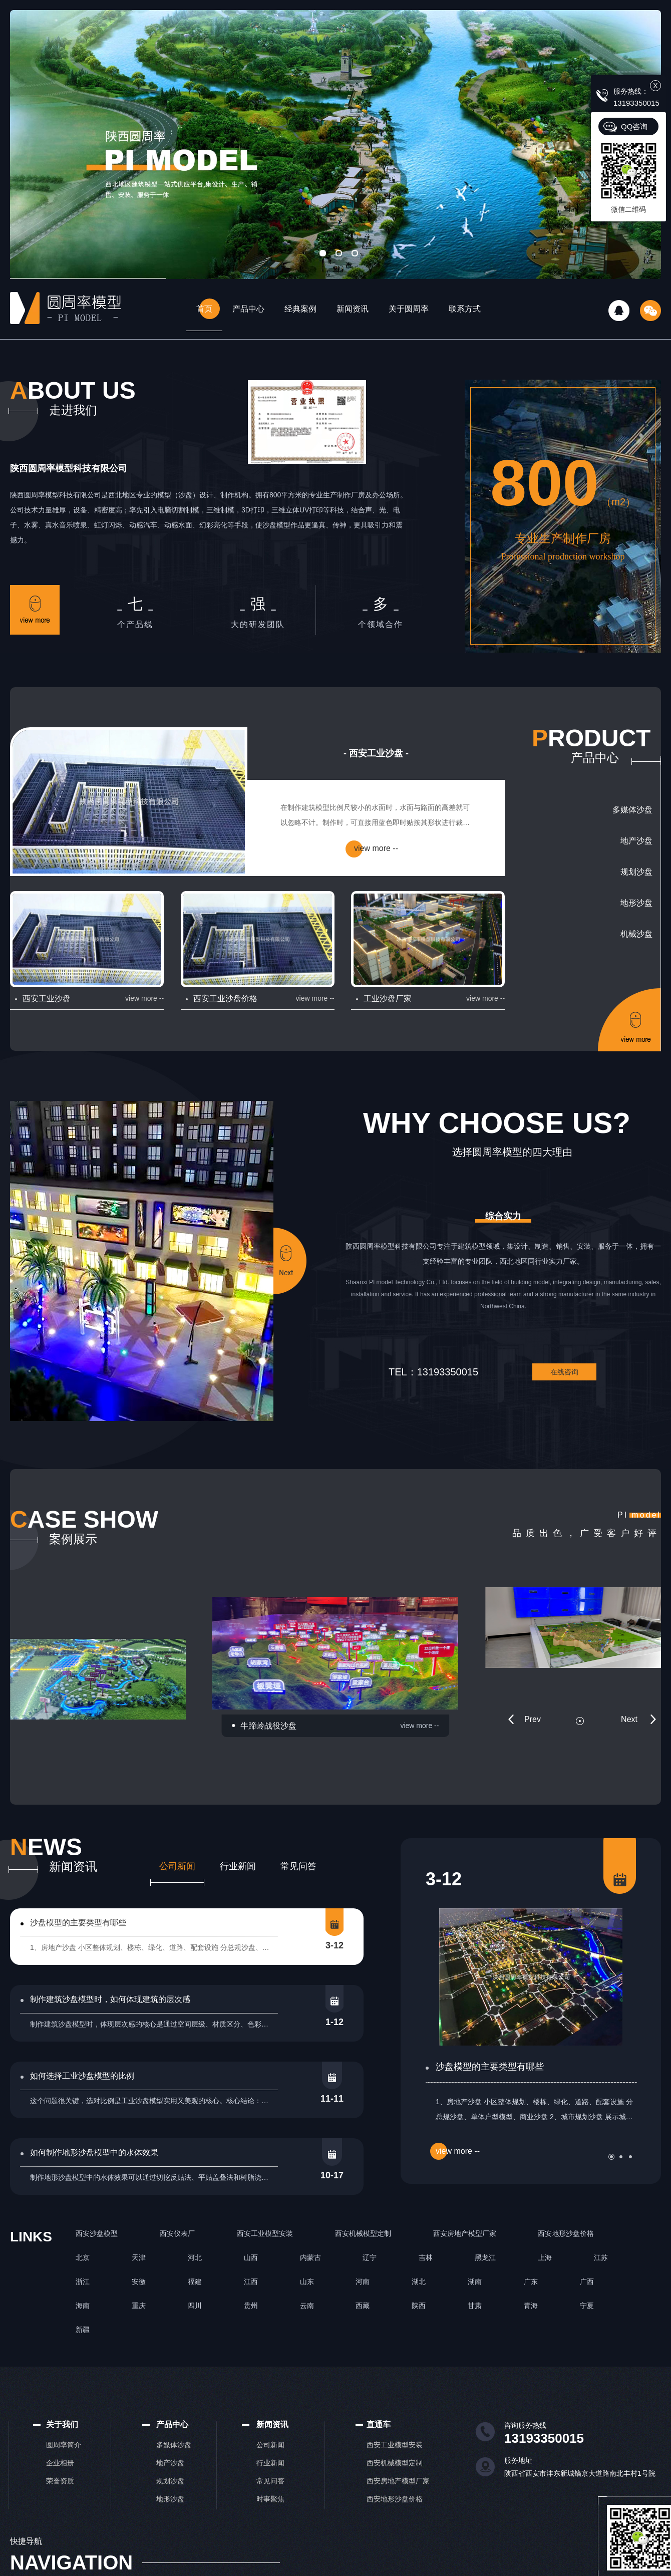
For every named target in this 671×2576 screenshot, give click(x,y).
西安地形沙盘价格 (566, 2233)
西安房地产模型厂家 (464, 2233)
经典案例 (300, 309)
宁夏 (587, 2306)
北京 (83, 2257)
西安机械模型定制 (363, 2233)
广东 (531, 2281)
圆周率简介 (63, 2445)
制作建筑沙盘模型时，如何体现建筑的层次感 (110, 1999)
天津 (139, 2257)
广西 (587, 2281)
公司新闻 (177, 1866)
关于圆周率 (409, 309)
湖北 (419, 2281)
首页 (204, 309)
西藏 (363, 2306)
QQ (618, 310)
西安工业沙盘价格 (225, 998)
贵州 (251, 2306)
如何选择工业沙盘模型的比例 (82, 2076)
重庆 (139, 2306)
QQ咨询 (634, 126)
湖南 (475, 2281)
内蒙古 (310, 2257)
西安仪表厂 (177, 2233)
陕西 (419, 2306)
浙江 (83, 2281)
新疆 (83, 2330)
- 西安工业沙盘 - (376, 753)
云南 (307, 2306)
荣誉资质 (60, 2481)
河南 (363, 2281)
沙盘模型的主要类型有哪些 (78, 1922)
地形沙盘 (636, 903)
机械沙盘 (636, 934)
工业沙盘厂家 (388, 998)
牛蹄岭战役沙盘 (268, 1726)
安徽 (139, 2281)
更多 (35, 610)
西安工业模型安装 (265, 2233)
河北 (195, 2257)
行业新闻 (238, 1866)
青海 (531, 2306)
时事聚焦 (270, 2499)
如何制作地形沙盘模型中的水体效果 (94, 2152)
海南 (83, 2306)
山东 (307, 2281)
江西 (251, 2281)
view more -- (376, 848)
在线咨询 (564, 1372)
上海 (545, 2257)
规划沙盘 (636, 872)
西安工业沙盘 (47, 998)
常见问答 (298, 1866)
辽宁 (370, 2257)
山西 (251, 2257)
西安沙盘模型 (97, 2233)
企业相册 (60, 2463)
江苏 (601, 2257)
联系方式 (465, 309)
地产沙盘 (636, 840)
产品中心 (248, 309)
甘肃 (475, 2306)
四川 (195, 2306)
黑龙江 (485, 2257)
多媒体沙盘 (632, 809)
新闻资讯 (353, 309)
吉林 (426, 2257)
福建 (195, 2281)
